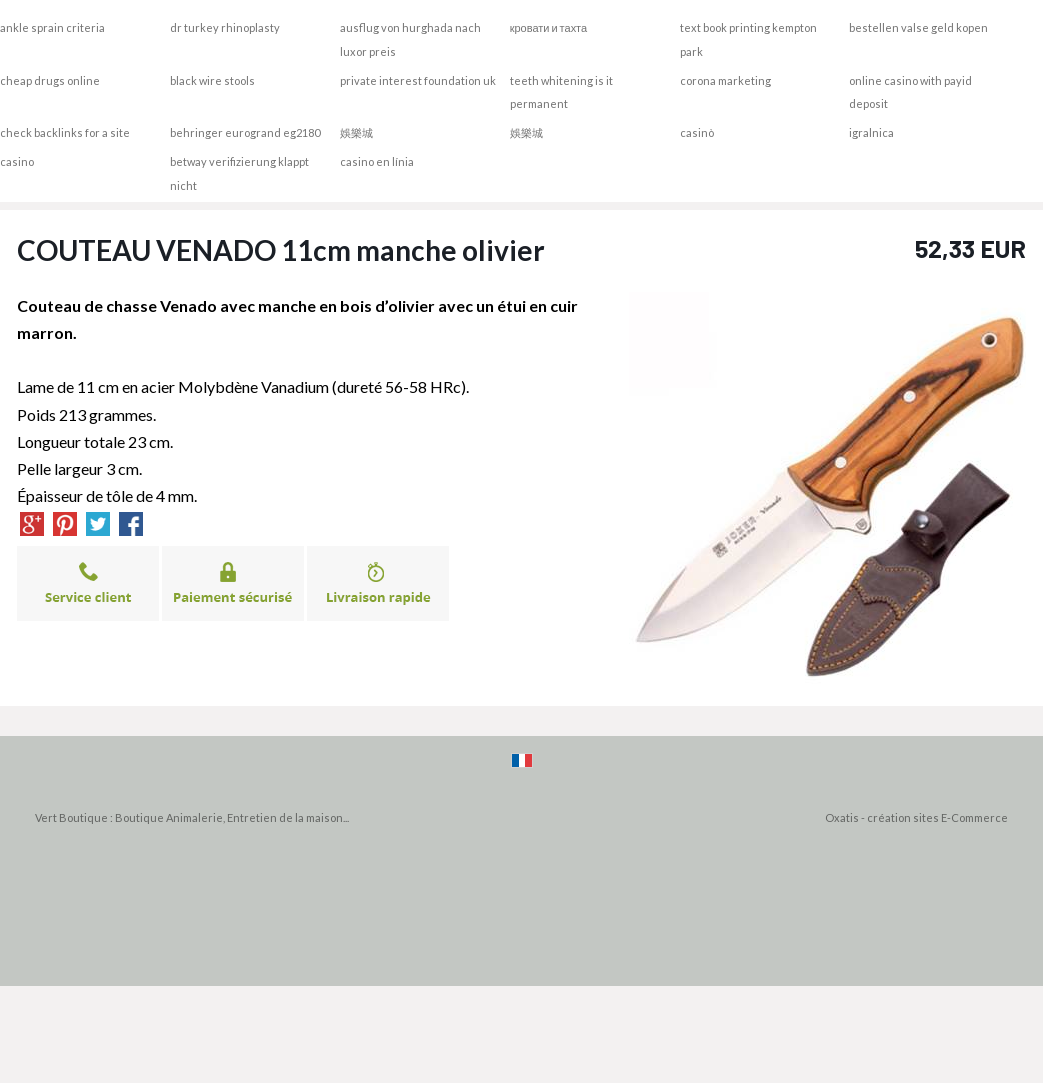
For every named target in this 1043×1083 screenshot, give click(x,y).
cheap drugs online (50, 80)
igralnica (871, 132)
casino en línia (377, 161)
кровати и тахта (548, 27)
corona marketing (725, 80)
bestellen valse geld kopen (918, 27)
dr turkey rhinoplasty (225, 27)
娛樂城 (356, 132)
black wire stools (212, 80)
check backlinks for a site (65, 132)
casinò (697, 132)
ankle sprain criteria (52, 27)
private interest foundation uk (418, 80)
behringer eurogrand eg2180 (245, 132)
